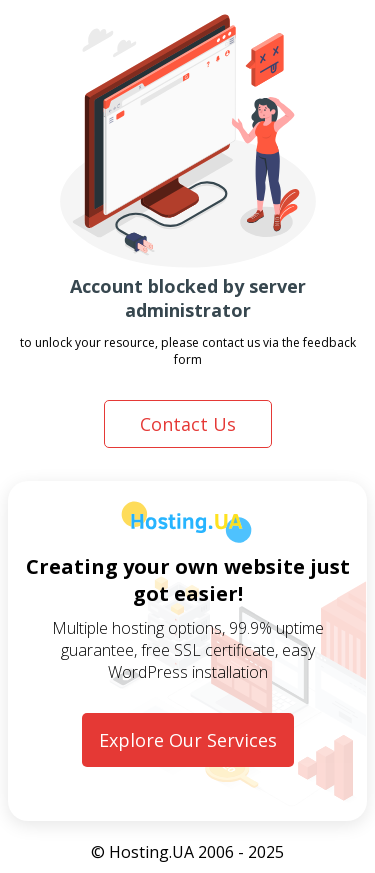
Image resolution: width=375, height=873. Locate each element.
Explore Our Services (188, 740)
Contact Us (188, 424)
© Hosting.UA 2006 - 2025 (187, 852)
